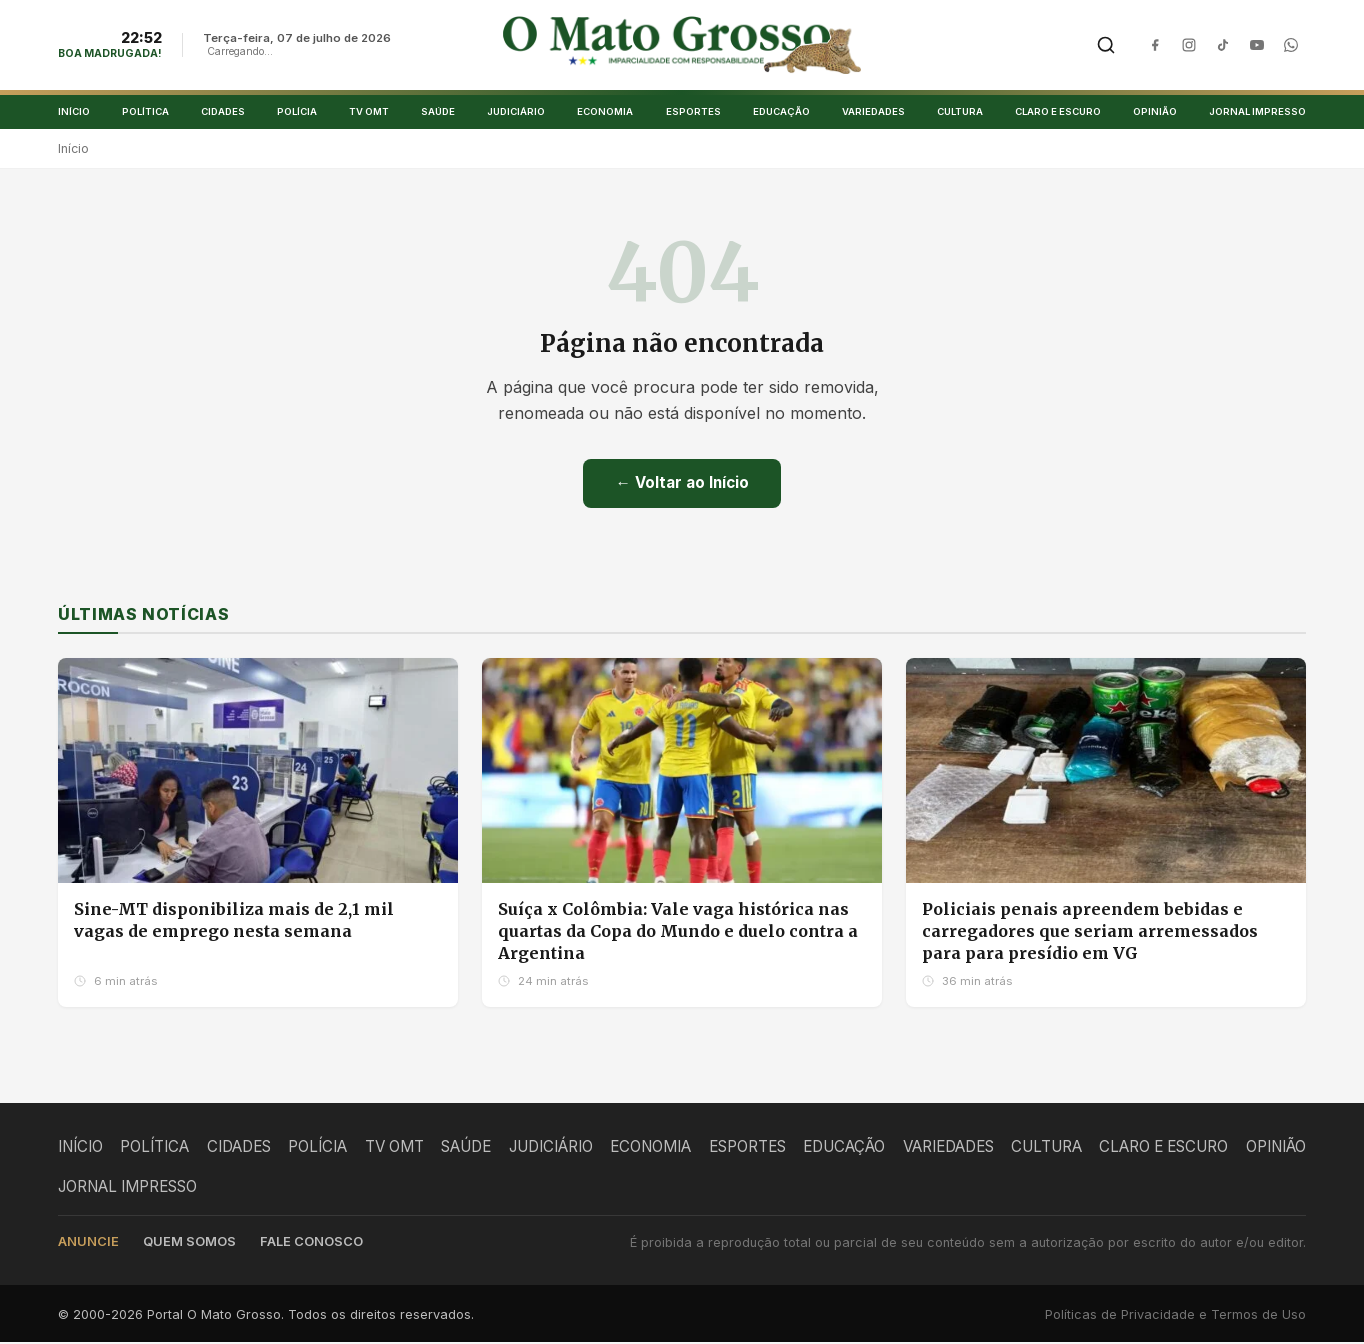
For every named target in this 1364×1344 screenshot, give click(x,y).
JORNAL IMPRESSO (1257, 112)
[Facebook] (1155, 46)
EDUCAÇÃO (781, 112)
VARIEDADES (873, 112)
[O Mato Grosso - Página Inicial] (682, 46)
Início (73, 150)
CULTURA (960, 112)
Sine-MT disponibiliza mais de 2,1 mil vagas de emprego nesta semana (234, 922)
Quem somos (189, 1243)
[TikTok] (1223, 46)
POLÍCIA (297, 112)
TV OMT (369, 112)
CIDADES (223, 112)
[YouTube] (1257, 46)
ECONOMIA (605, 112)
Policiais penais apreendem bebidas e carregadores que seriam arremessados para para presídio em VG (1090, 932)
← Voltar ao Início (681, 484)
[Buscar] (1106, 46)
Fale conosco (311, 1243)
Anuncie (88, 1243)
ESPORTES (693, 112)
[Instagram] (1189, 46)
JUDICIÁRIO (516, 112)
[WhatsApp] (1291, 46)
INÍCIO (74, 112)
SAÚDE (438, 112)
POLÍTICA (145, 112)
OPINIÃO (1155, 112)
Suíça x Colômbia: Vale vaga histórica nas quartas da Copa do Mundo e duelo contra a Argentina (678, 932)
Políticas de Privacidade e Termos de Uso (1175, 1316)
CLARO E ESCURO (1058, 112)
